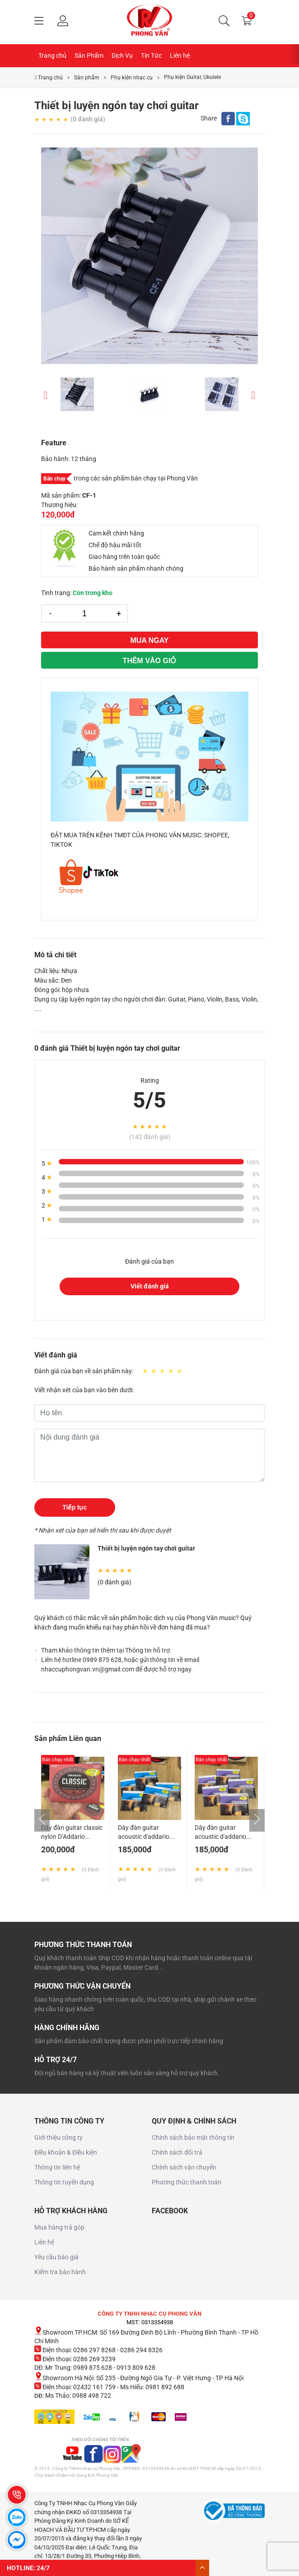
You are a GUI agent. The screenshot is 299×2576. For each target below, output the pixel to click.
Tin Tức (151, 55)
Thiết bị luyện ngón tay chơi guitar (146, 1548)
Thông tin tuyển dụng (64, 2182)
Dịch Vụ (122, 55)
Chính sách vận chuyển (184, 2167)
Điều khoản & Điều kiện (65, 2152)
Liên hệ (180, 55)
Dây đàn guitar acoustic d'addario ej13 (220, 1836)
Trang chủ (52, 55)
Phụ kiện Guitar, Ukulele (192, 77)
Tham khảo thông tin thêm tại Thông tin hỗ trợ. (106, 1650)
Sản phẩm (86, 77)
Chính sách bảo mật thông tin (193, 2137)
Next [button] (253, 394)
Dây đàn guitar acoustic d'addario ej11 (143, 1836)
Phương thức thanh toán (186, 2182)
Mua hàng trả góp (59, 2227)
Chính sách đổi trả (177, 2152)
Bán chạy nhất (58, 1760)
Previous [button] (45, 394)
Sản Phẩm (89, 55)
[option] (149, 256)
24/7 (43, 2567)
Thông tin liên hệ (57, 2167)
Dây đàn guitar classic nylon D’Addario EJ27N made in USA (72, 1836)
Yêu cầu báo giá (56, 2257)
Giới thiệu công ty (58, 2137)
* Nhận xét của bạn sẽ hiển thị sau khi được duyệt (102, 1530)
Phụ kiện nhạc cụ (132, 77)
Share (209, 118)
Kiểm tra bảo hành (60, 2272)
